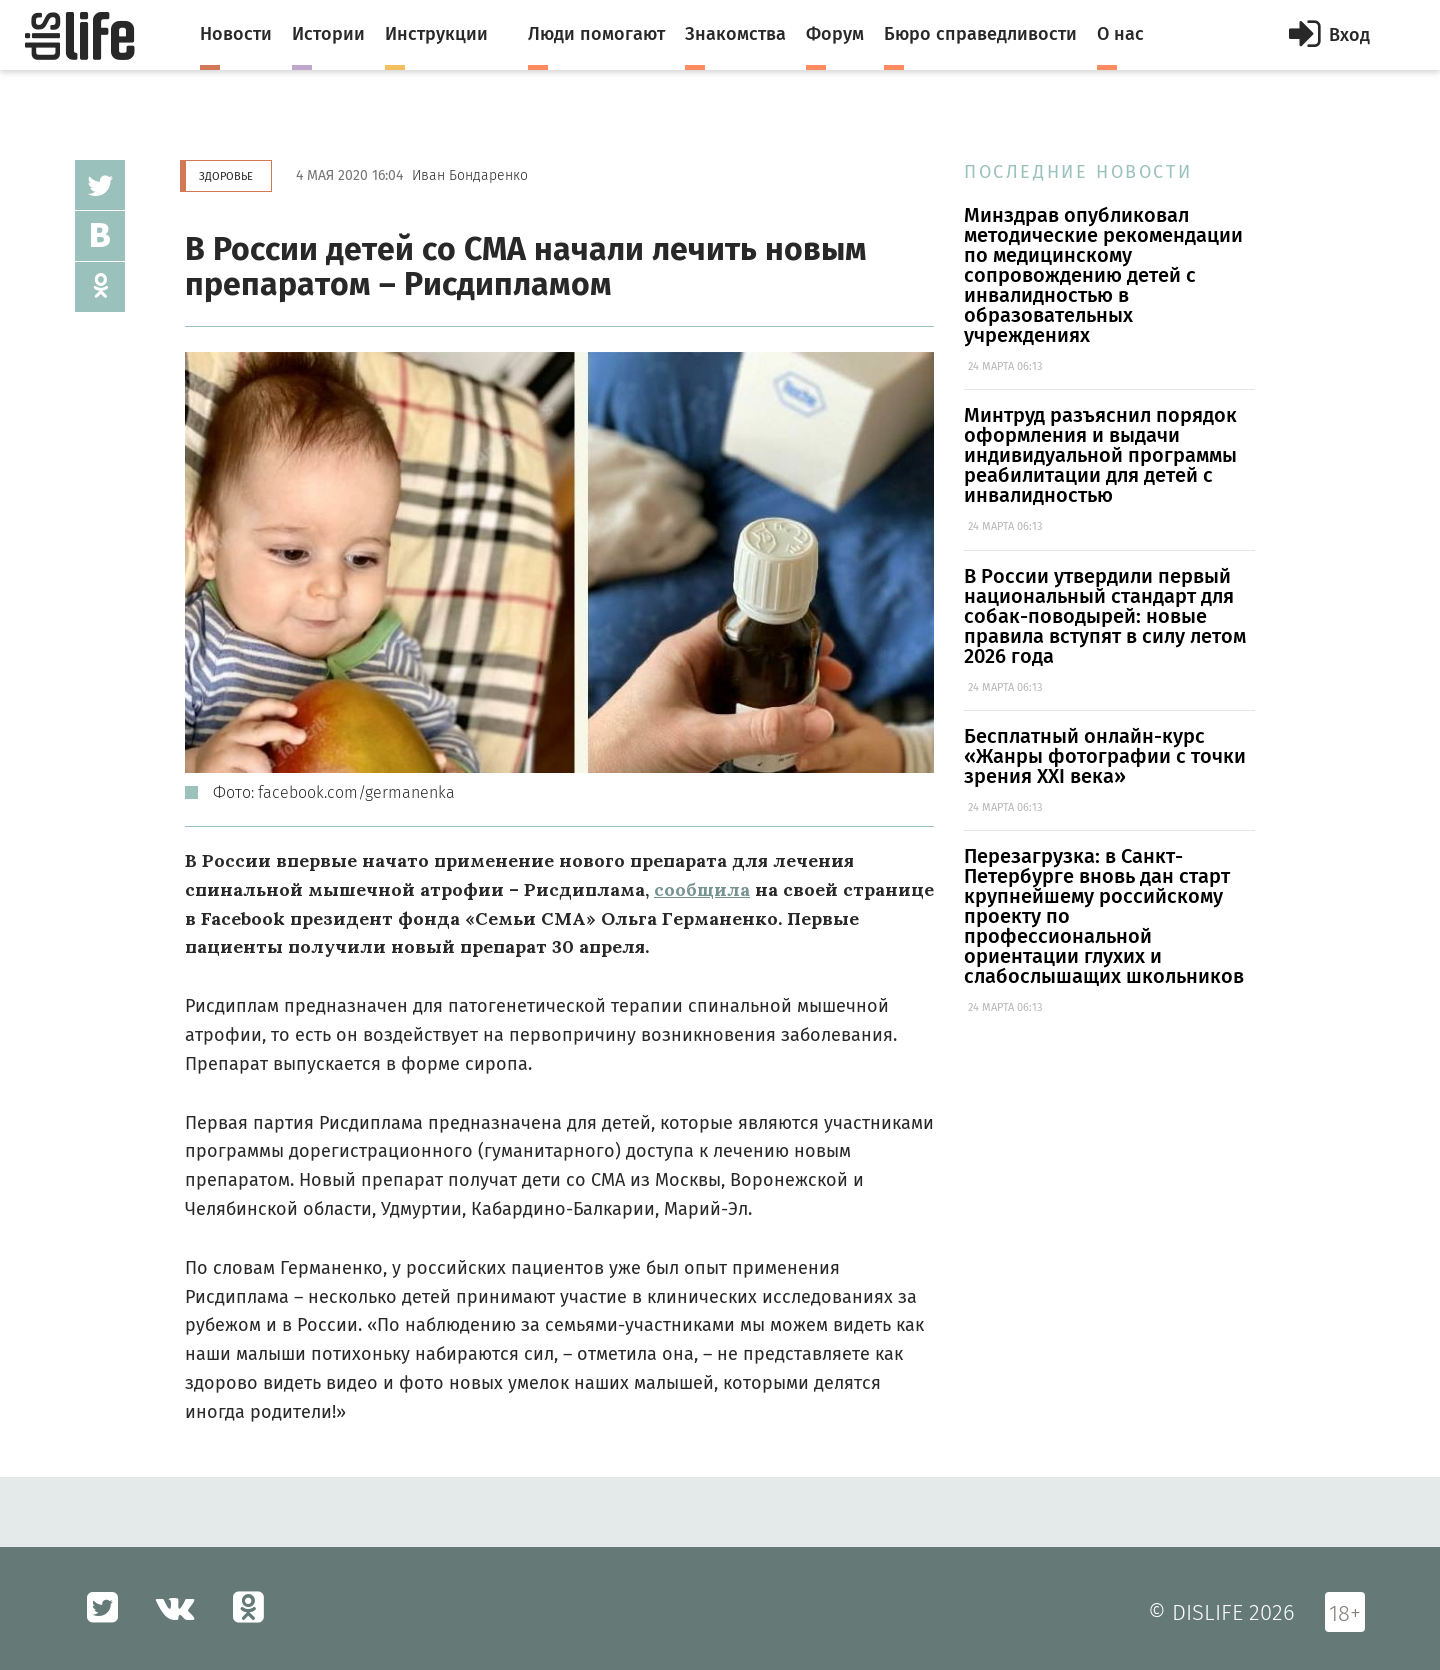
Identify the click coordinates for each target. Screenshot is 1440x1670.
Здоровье (226, 176)
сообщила (702, 889)
